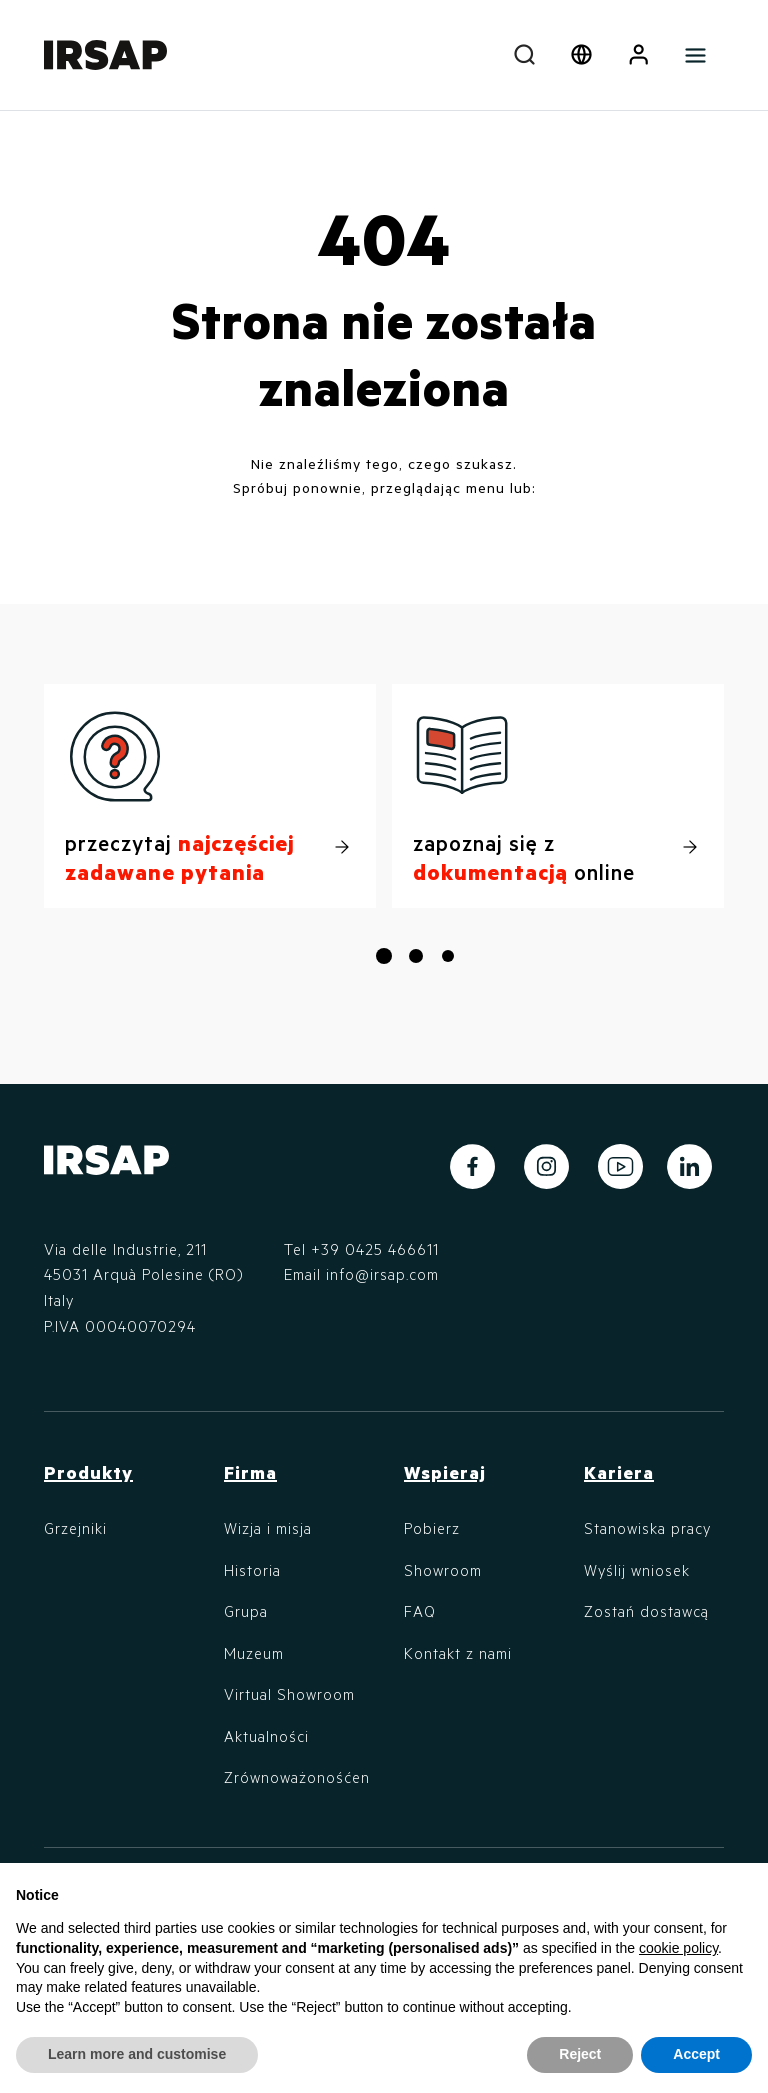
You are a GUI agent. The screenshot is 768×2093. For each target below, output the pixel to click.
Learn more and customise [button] (137, 2054)
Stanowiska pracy (647, 1528)
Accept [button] (696, 2054)
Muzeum (254, 1653)
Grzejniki (75, 1528)
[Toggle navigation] (695, 55)
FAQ (420, 1611)
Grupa (246, 1611)
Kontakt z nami (458, 1653)
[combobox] (524, 55)
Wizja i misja (268, 1528)
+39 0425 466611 (375, 1249)
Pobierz (432, 1528)
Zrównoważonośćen (297, 1777)
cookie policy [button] (678, 1948)
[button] (638, 55)
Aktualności (266, 1736)
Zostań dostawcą (646, 1611)
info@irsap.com (382, 1274)
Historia (252, 1570)
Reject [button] (580, 2054)
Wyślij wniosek (637, 1570)
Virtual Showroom (289, 1694)
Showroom (443, 1570)
